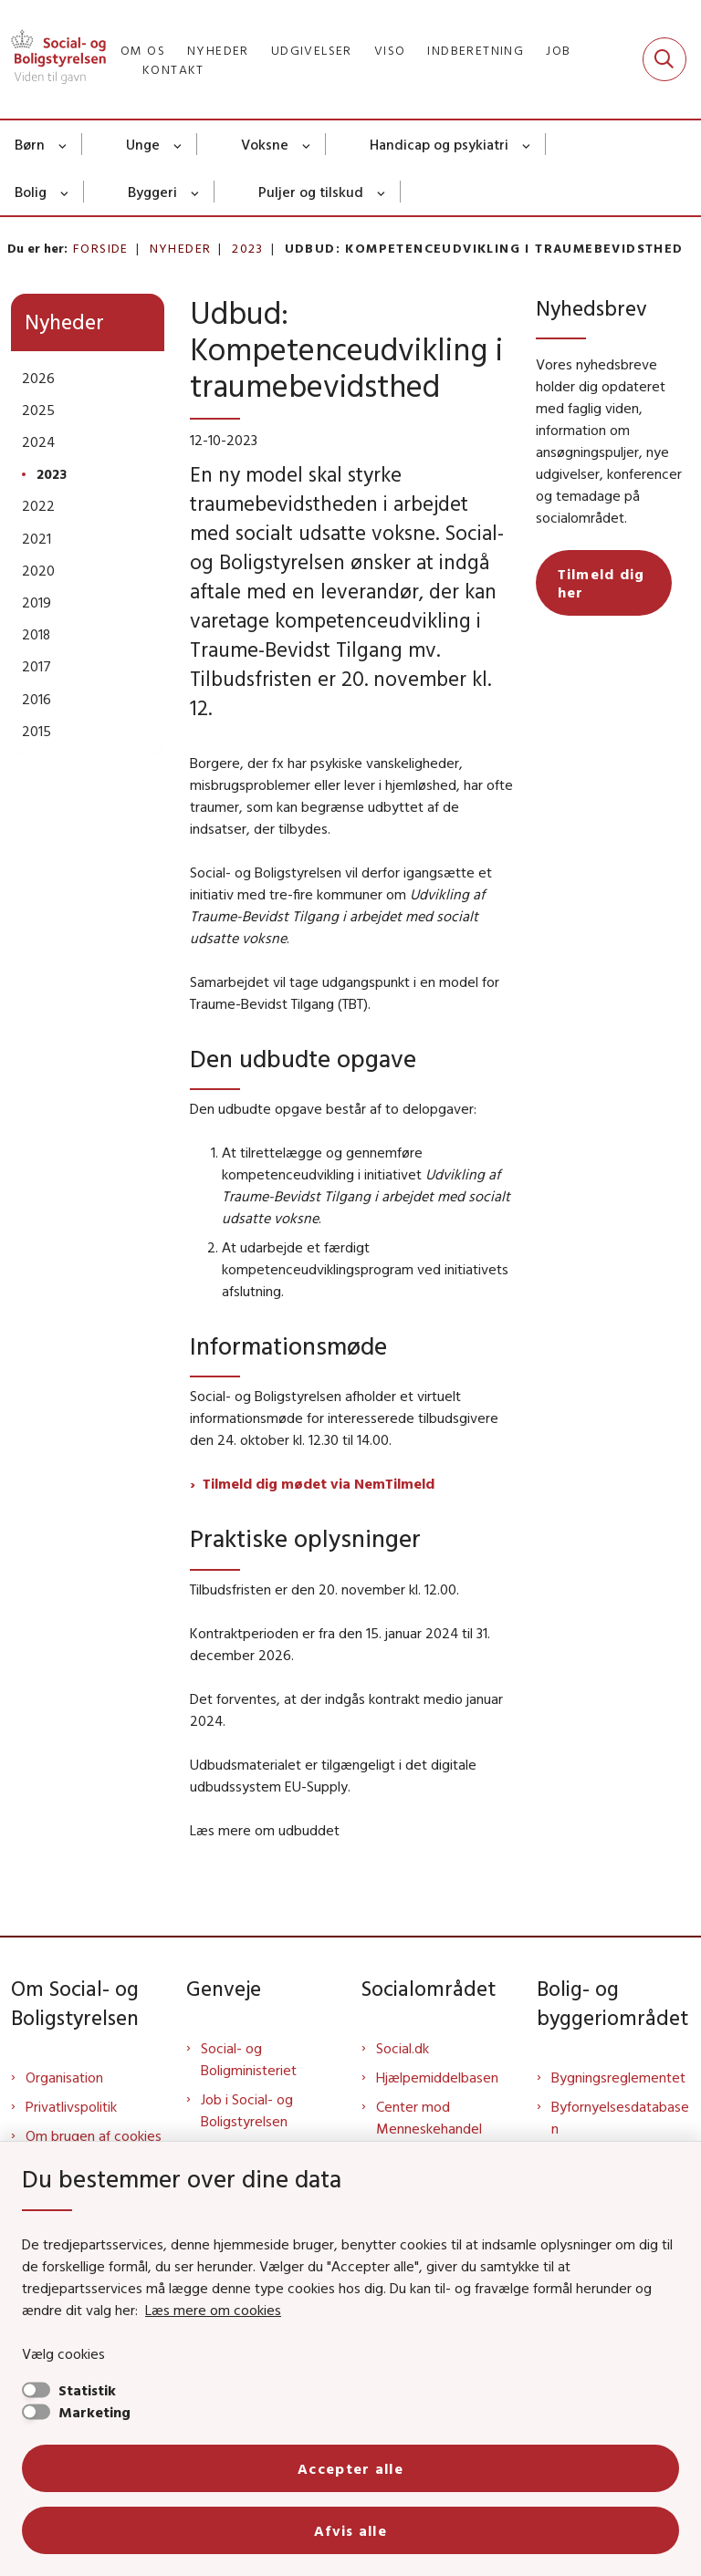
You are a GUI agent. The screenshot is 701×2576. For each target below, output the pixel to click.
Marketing (94, 2412)
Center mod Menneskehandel (429, 2117)
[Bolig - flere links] (65, 192)
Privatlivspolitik (71, 2106)
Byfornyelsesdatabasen (620, 2117)
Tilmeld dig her (601, 583)
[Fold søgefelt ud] (664, 59)
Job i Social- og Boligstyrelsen (247, 2110)
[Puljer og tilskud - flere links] (382, 192)
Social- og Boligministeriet (249, 2059)
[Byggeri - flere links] (195, 192)
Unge (143, 144)
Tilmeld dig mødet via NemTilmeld (318, 1483)
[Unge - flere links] (178, 144)
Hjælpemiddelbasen (437, 2077)
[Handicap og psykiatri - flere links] (527, 144)
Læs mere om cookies (213, 2310)
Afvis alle (350, 2530)
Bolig (31, 191)
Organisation (64, 2077)
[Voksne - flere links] (307, 144)
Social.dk (402, 2048)
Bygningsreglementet (618, 2077)
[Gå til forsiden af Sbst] (53, 59)
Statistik (87, 2390)
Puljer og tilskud (310, 191)
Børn (30, 144)
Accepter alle (350, 2468)
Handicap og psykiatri (439, 144)
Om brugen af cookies (94, 2135)
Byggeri (152, 191)
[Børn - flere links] (63, 144)
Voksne (264, 144)
